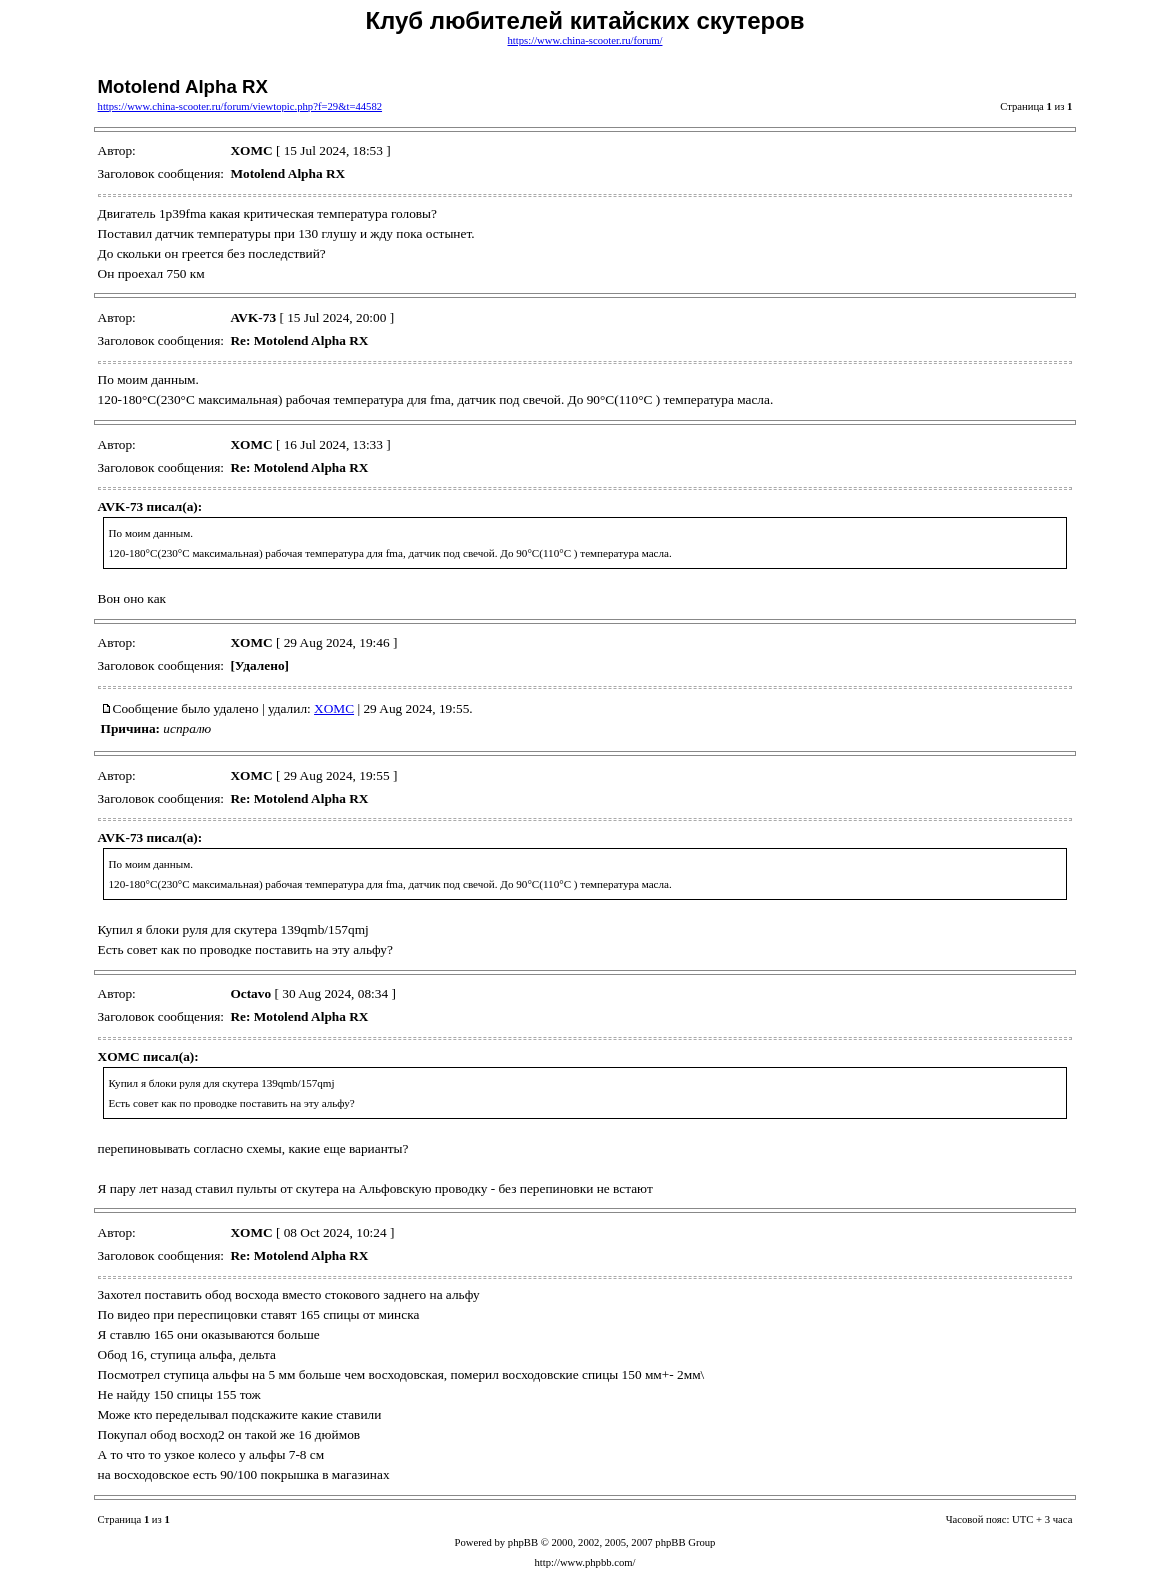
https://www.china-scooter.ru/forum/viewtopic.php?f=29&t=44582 (240, 106)
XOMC (334, 708)
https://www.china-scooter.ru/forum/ (585, 40)
